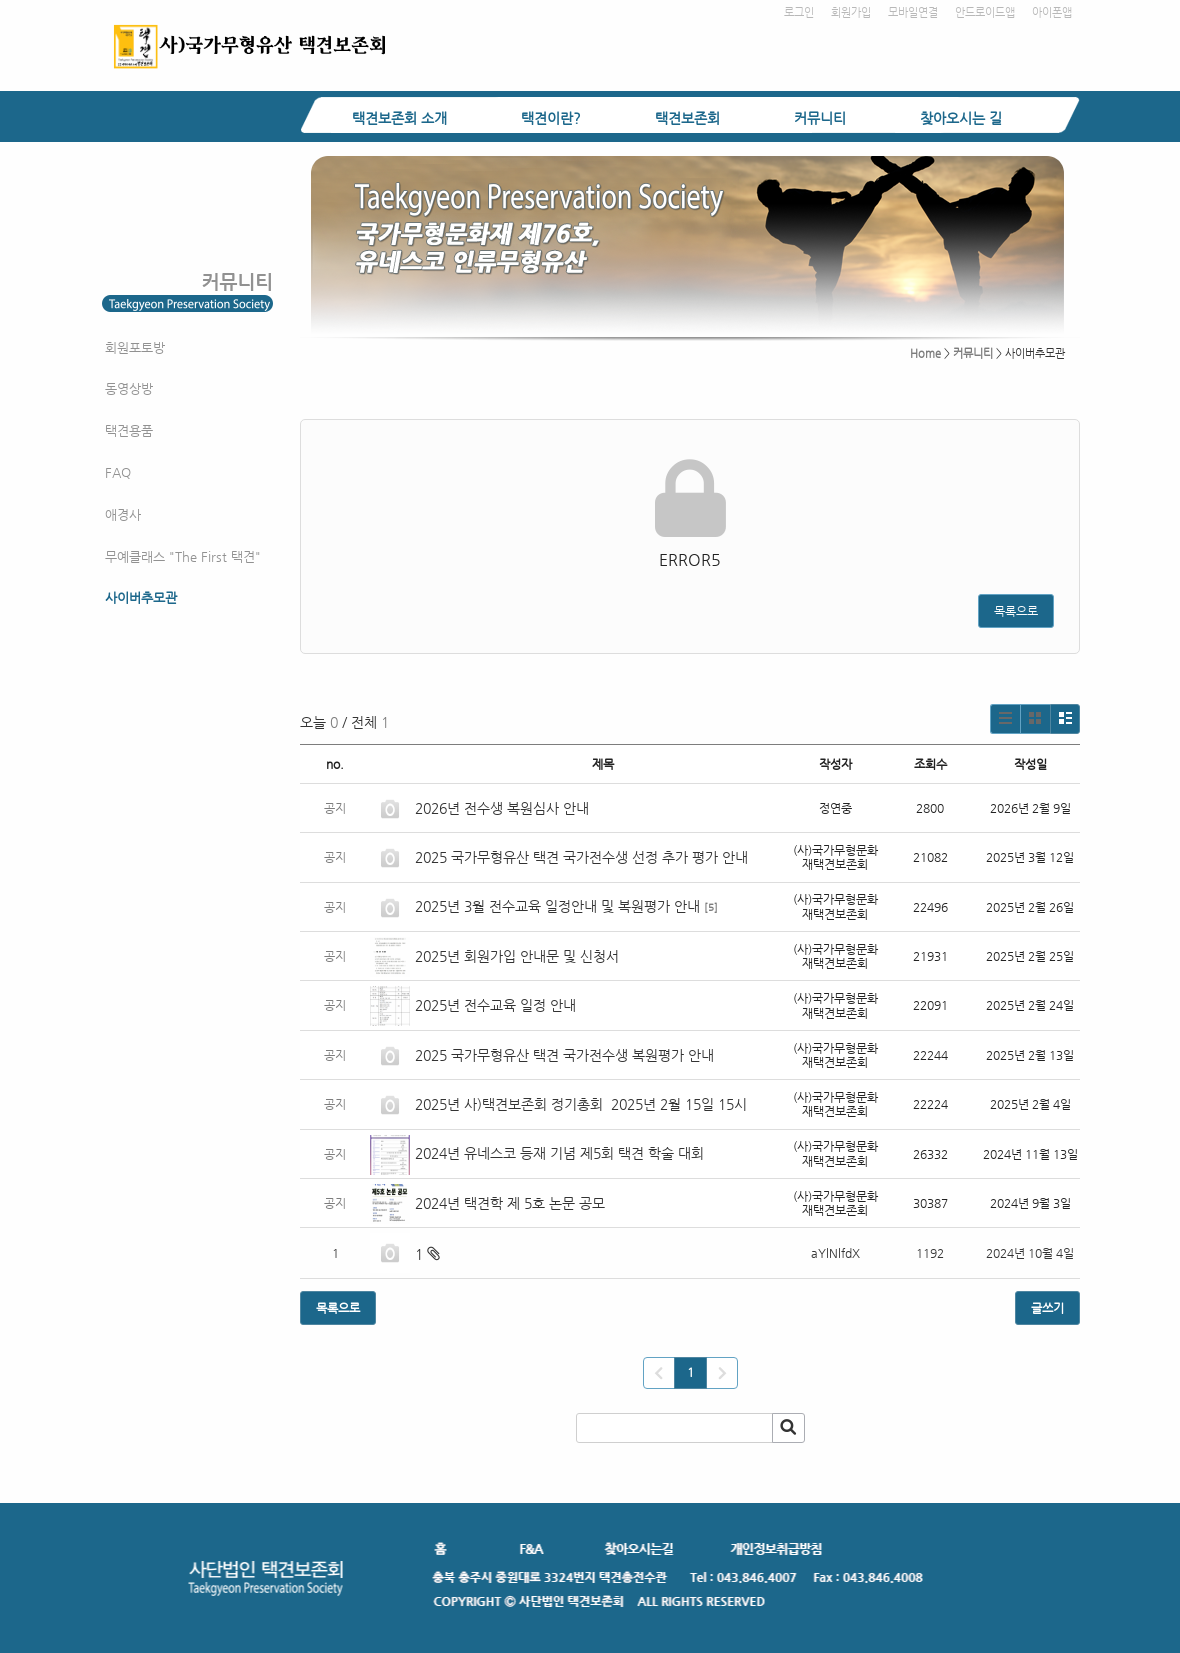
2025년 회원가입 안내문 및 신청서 (517, 956)
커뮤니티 (820, 118)
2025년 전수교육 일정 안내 (497, 1005)
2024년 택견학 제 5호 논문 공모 (510, 1203)
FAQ (118, 472)
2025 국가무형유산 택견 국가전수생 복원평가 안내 (564, 1055)
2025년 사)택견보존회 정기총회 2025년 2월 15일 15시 (581, 1104)
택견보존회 (687, 118)
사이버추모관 (141, 597)
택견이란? (551, 118)
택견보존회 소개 (399, 118)
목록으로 (1016, 611)
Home (925, 353)
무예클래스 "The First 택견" (183, 556)
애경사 (123, 514)
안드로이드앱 (985, 12)
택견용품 (129, 430)
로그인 (799, 12)
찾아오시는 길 (961, 118)
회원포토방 (135, 347)
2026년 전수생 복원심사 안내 (502, 808)
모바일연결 (913, 12)
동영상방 (129, 388)
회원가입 (851, 12)
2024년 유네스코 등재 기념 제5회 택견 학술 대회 (559, 1153)
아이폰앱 (1052, 12)
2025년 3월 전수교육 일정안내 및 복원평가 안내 (557, 906)
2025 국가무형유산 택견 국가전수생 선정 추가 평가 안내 (581, 857)
